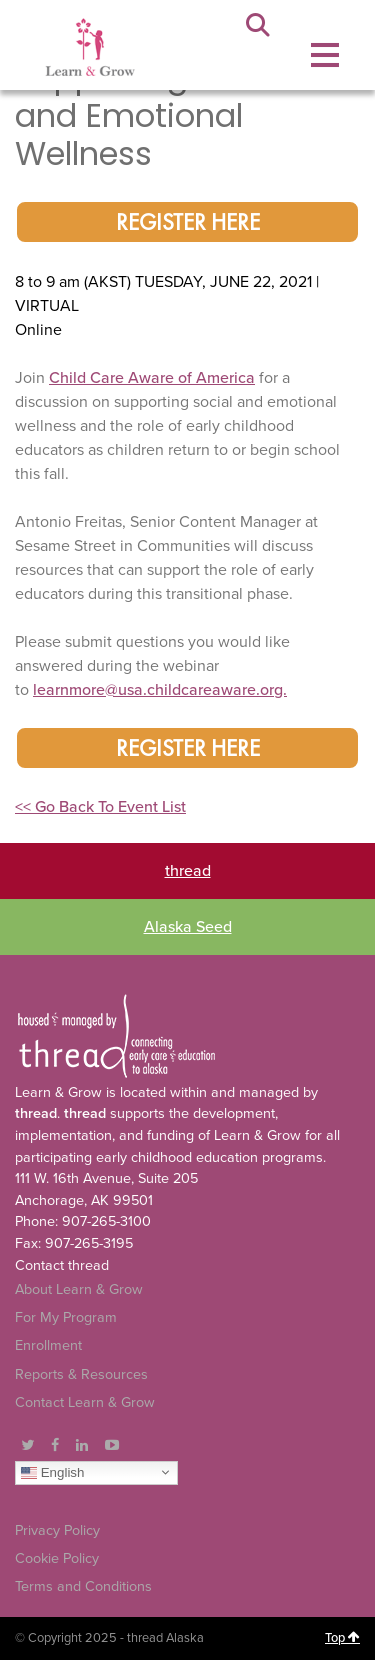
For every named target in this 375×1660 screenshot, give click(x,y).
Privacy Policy (57, 1530)
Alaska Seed (188, 927)
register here (188, 224)
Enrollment (48, 1345)
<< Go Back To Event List (100, 807)
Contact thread (62, 1265)
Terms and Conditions (83, 1586)
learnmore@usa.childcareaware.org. (160, 690)
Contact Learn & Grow (85, 1402)
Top (342, 1638)
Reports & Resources (81, 1374)
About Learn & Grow (79, 1289)
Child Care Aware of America (152, 378)
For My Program (66, 1317)
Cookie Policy (57, 1558)
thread (188, 871)
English (52, 1472)
